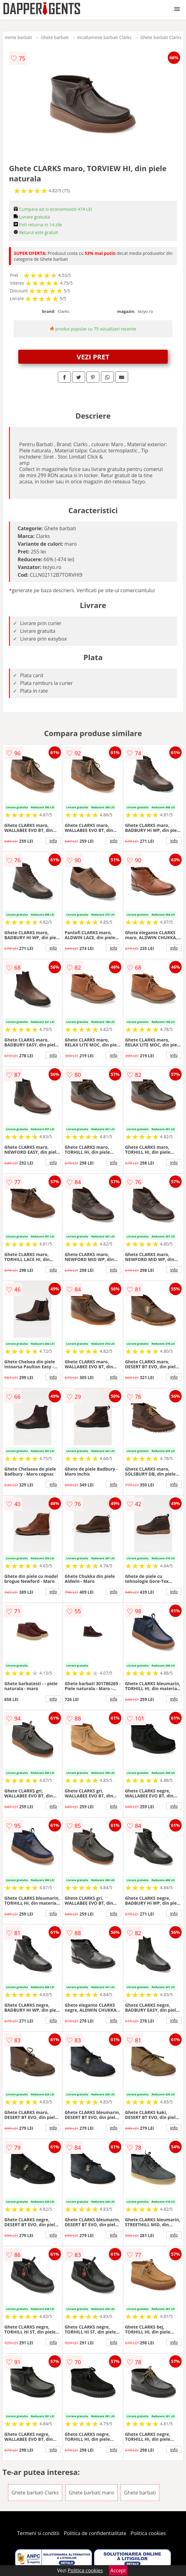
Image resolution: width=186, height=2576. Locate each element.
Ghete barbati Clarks (161, 37)
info (53, 840)
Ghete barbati (55, 37)
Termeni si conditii (38, 2533)
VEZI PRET (93, 356)
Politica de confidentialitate (95, 2533)
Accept (118, 2570)
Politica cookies (148, 2533)
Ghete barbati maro (91, 2492)
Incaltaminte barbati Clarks (104, 37)
